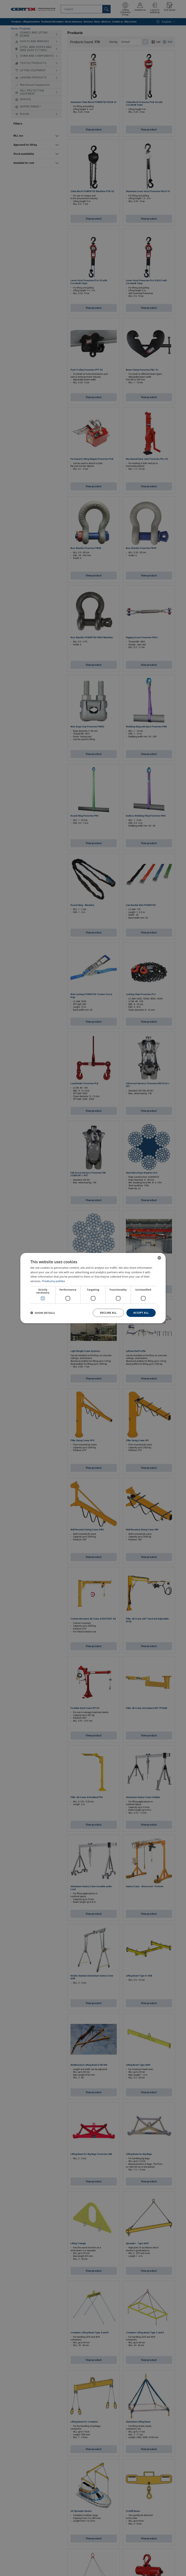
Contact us (117, 21)
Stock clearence (73, 21)
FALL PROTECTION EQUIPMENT (29, 92)
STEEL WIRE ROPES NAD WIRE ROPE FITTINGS (33, 49)
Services (88, 21)
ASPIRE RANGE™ (28, 106)
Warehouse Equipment (32, 84)
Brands (22, 113)
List (158, 41)
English (163, 22)
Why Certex (130, 21)
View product (94, 129)
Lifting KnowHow (31, 21)
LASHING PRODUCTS (31, 77)
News (97, 21)
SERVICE (23, 99)
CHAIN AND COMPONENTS (34, 55)
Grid (170, 41)
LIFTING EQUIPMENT (30, 70)
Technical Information (52, 21)
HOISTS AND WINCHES (32, 41)
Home (14, 28)
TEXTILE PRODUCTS (30, 63)
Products (16, 21)
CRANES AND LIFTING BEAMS (31, 34)
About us (106, 21)
